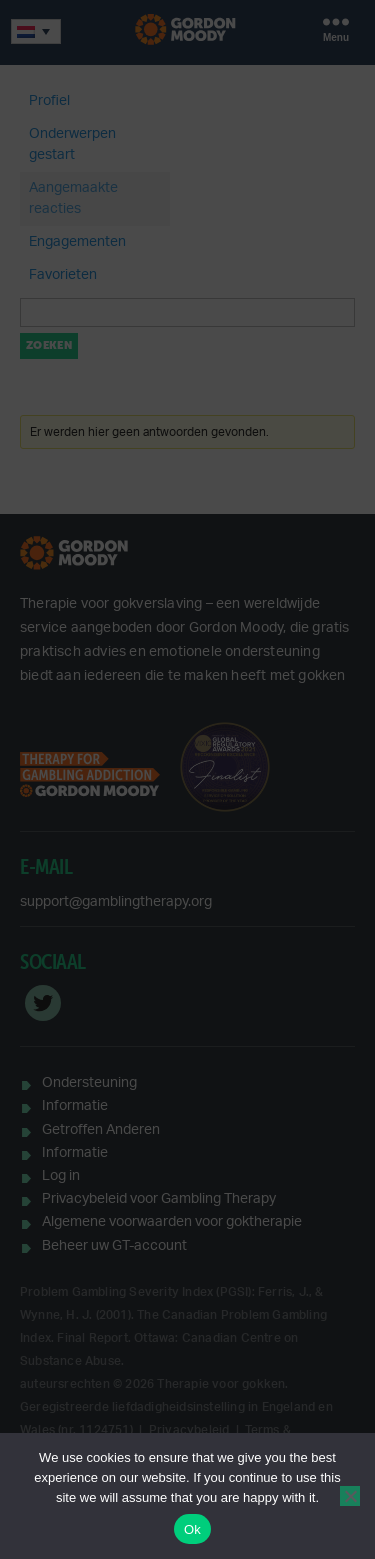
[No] (350, 1496)
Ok (192, 1529)
